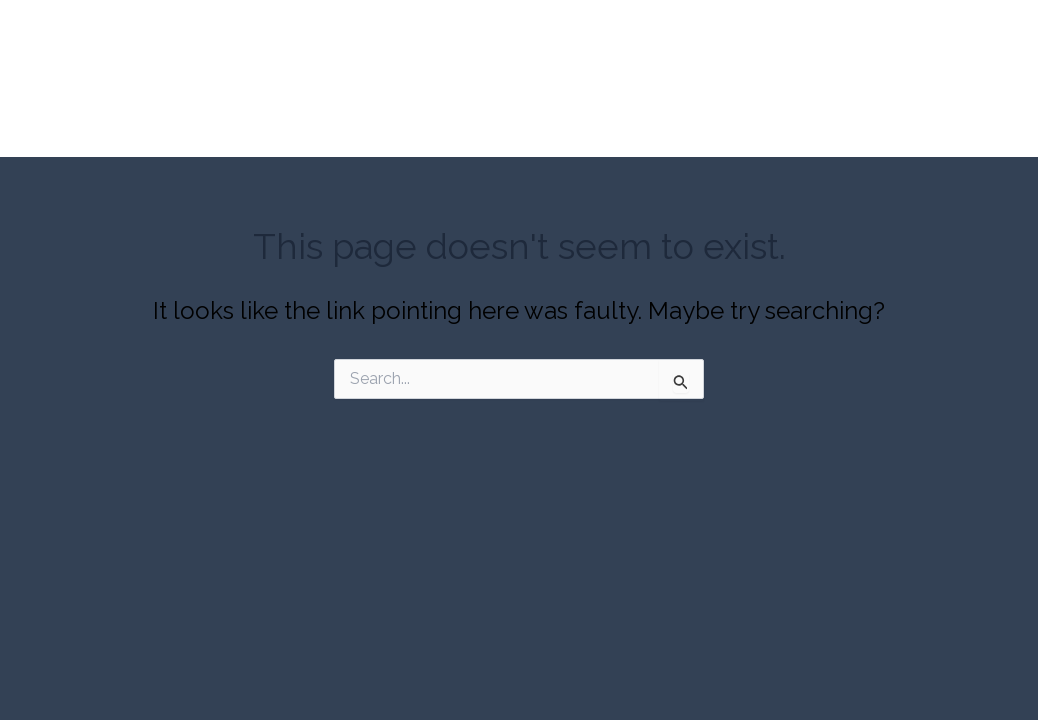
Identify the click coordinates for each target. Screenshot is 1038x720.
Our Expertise (389, 139)
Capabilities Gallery (541, 139)
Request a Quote (707, 139)
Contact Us (843, 139)
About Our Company (231, 139)
